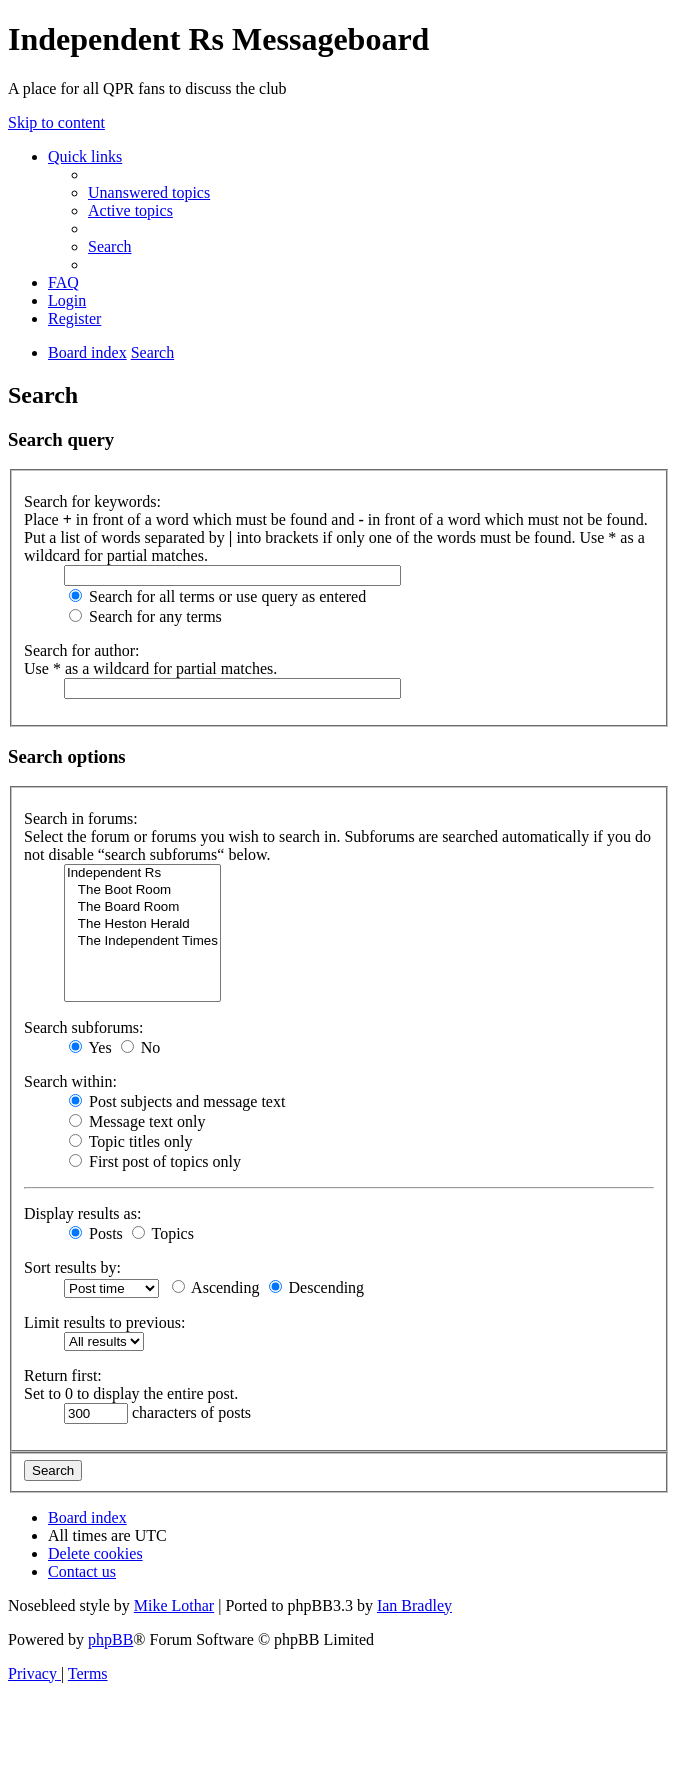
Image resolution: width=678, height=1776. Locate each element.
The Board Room (142, 907)
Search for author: (82, 650)
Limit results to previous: (104, 1322)
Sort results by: (72, 1267)
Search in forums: (81, 818)
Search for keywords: (92, 501)
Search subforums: (84, 1027)
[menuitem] (149, 192)
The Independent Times (142, 941)
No (141, 1047)
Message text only (137, 1121)
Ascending (216, 1287)
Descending (317, 1287)
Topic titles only (130, 1141)
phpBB (110, 1639)
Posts (96, 1233)
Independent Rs (142, 873)
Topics (163, 1233)
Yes (90, 1047)
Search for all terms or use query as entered (217, 596)
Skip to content (56, 122)
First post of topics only (155, 1161)
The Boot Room (142, 890)
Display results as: (82, 1213)
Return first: (63, 1375)
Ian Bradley (414, 1605)
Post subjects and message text (177, 1101)
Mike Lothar (174, 1605)
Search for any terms (145, 616)
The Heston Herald (142, 924)
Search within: (70, 1081)
